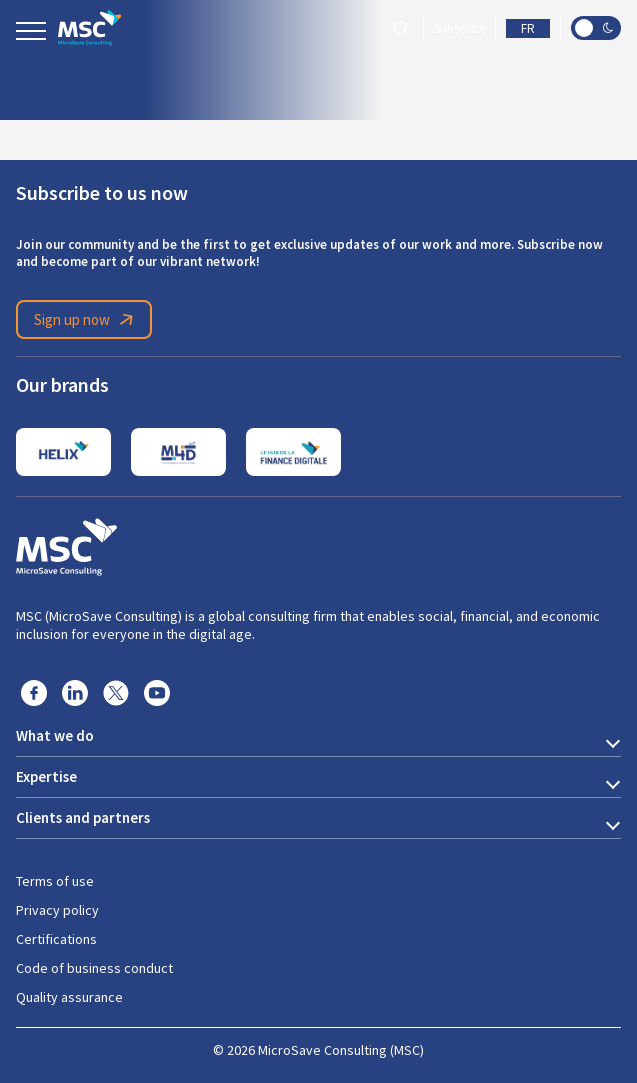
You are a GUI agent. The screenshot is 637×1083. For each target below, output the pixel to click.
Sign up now (87, 320)
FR (528, 28)
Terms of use (55, 881)
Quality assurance (69, 997)
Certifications (56, 939)
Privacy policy (57, 910)
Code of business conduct (94, 968)
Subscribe (459, 28)
